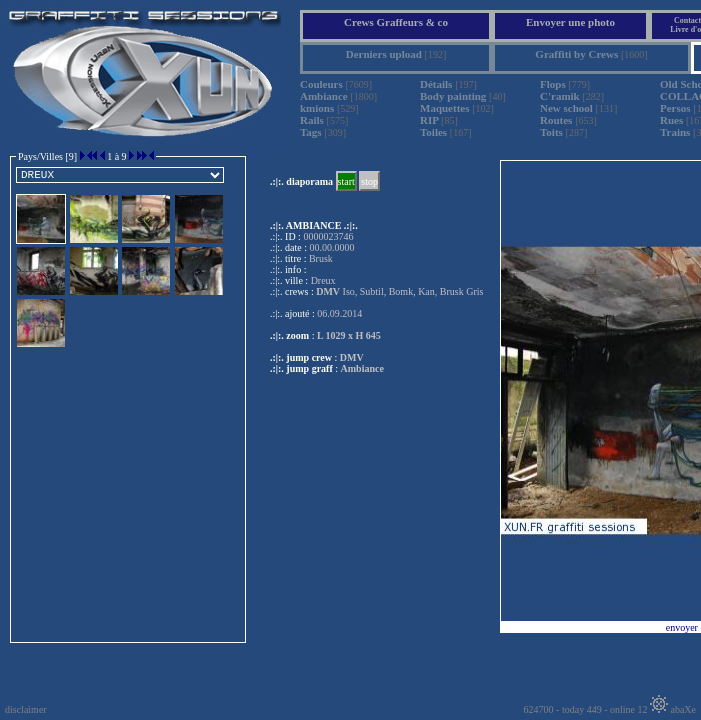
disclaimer (26, 709)
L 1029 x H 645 (349, 335)
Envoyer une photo (570, 22)
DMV (352, 357)
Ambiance (362, 368)
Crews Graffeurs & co (396, 22)
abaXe (673, 709)
